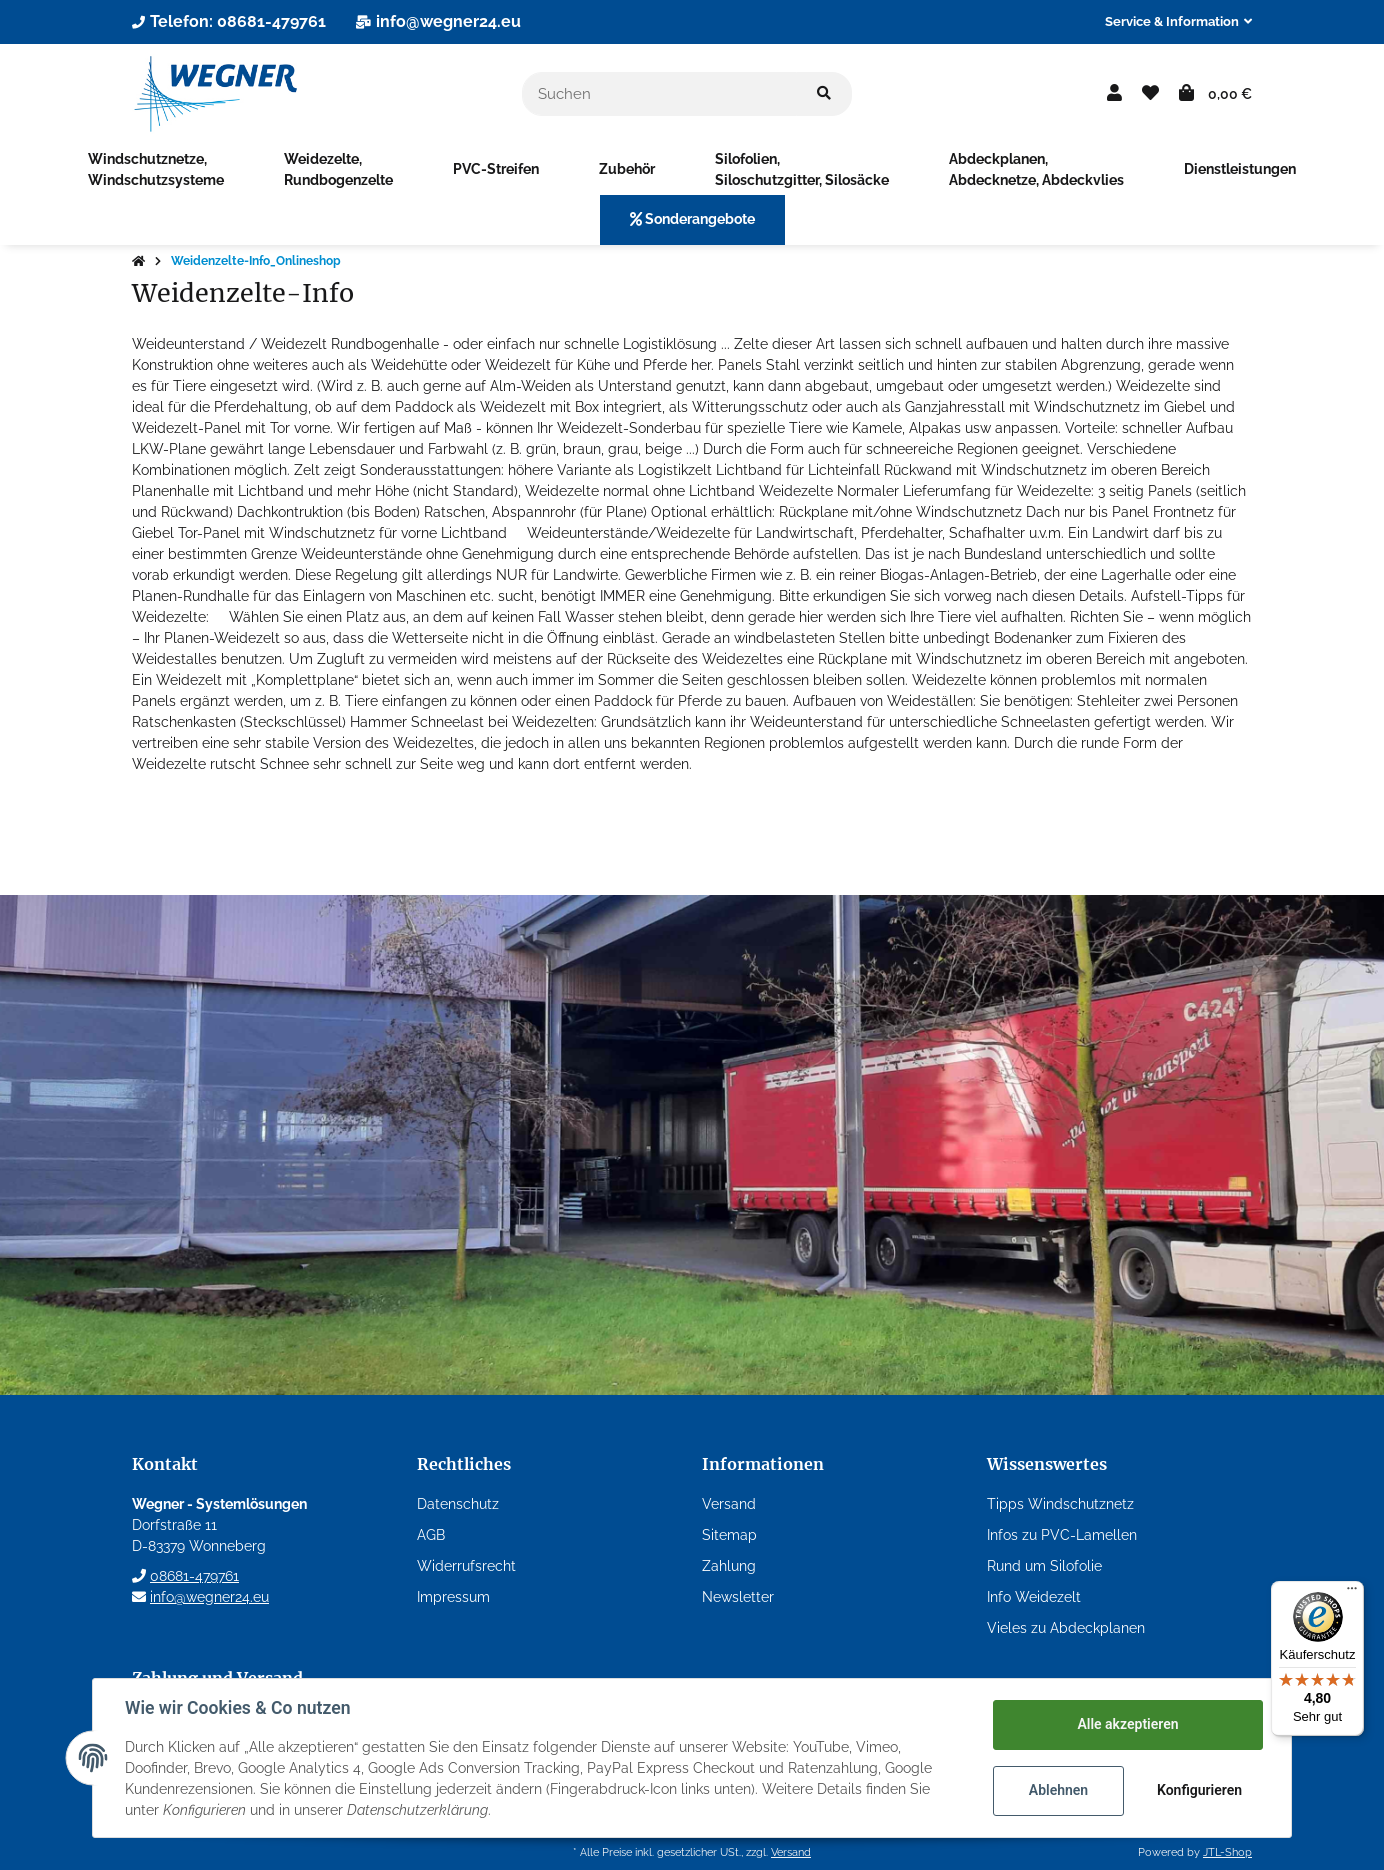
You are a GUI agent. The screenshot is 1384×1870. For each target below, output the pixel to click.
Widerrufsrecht (466, 1566)
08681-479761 (194, 1576)
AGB (431, 1535)
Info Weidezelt (1034, 1597)
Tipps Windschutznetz (1060, 1504)
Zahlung (729, 1566)
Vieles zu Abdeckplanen (1066, 1628)
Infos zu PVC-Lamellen (1062, 1535)
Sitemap (729, 1535)
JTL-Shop (1227, 1852)
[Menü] (1352, 1593)
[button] (1170, 22)
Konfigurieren (1199, 1790)
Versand (729, 1504)
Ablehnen (1058, 1790)
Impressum (453, 1597)
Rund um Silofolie (1044, 1566)
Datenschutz (458, 1504)
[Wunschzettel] (1150, 94)
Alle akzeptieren (1127, 1724)
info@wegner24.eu (209, 1597)
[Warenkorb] (1215, 94)
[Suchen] (659, 94)
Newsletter (738, 1597)
